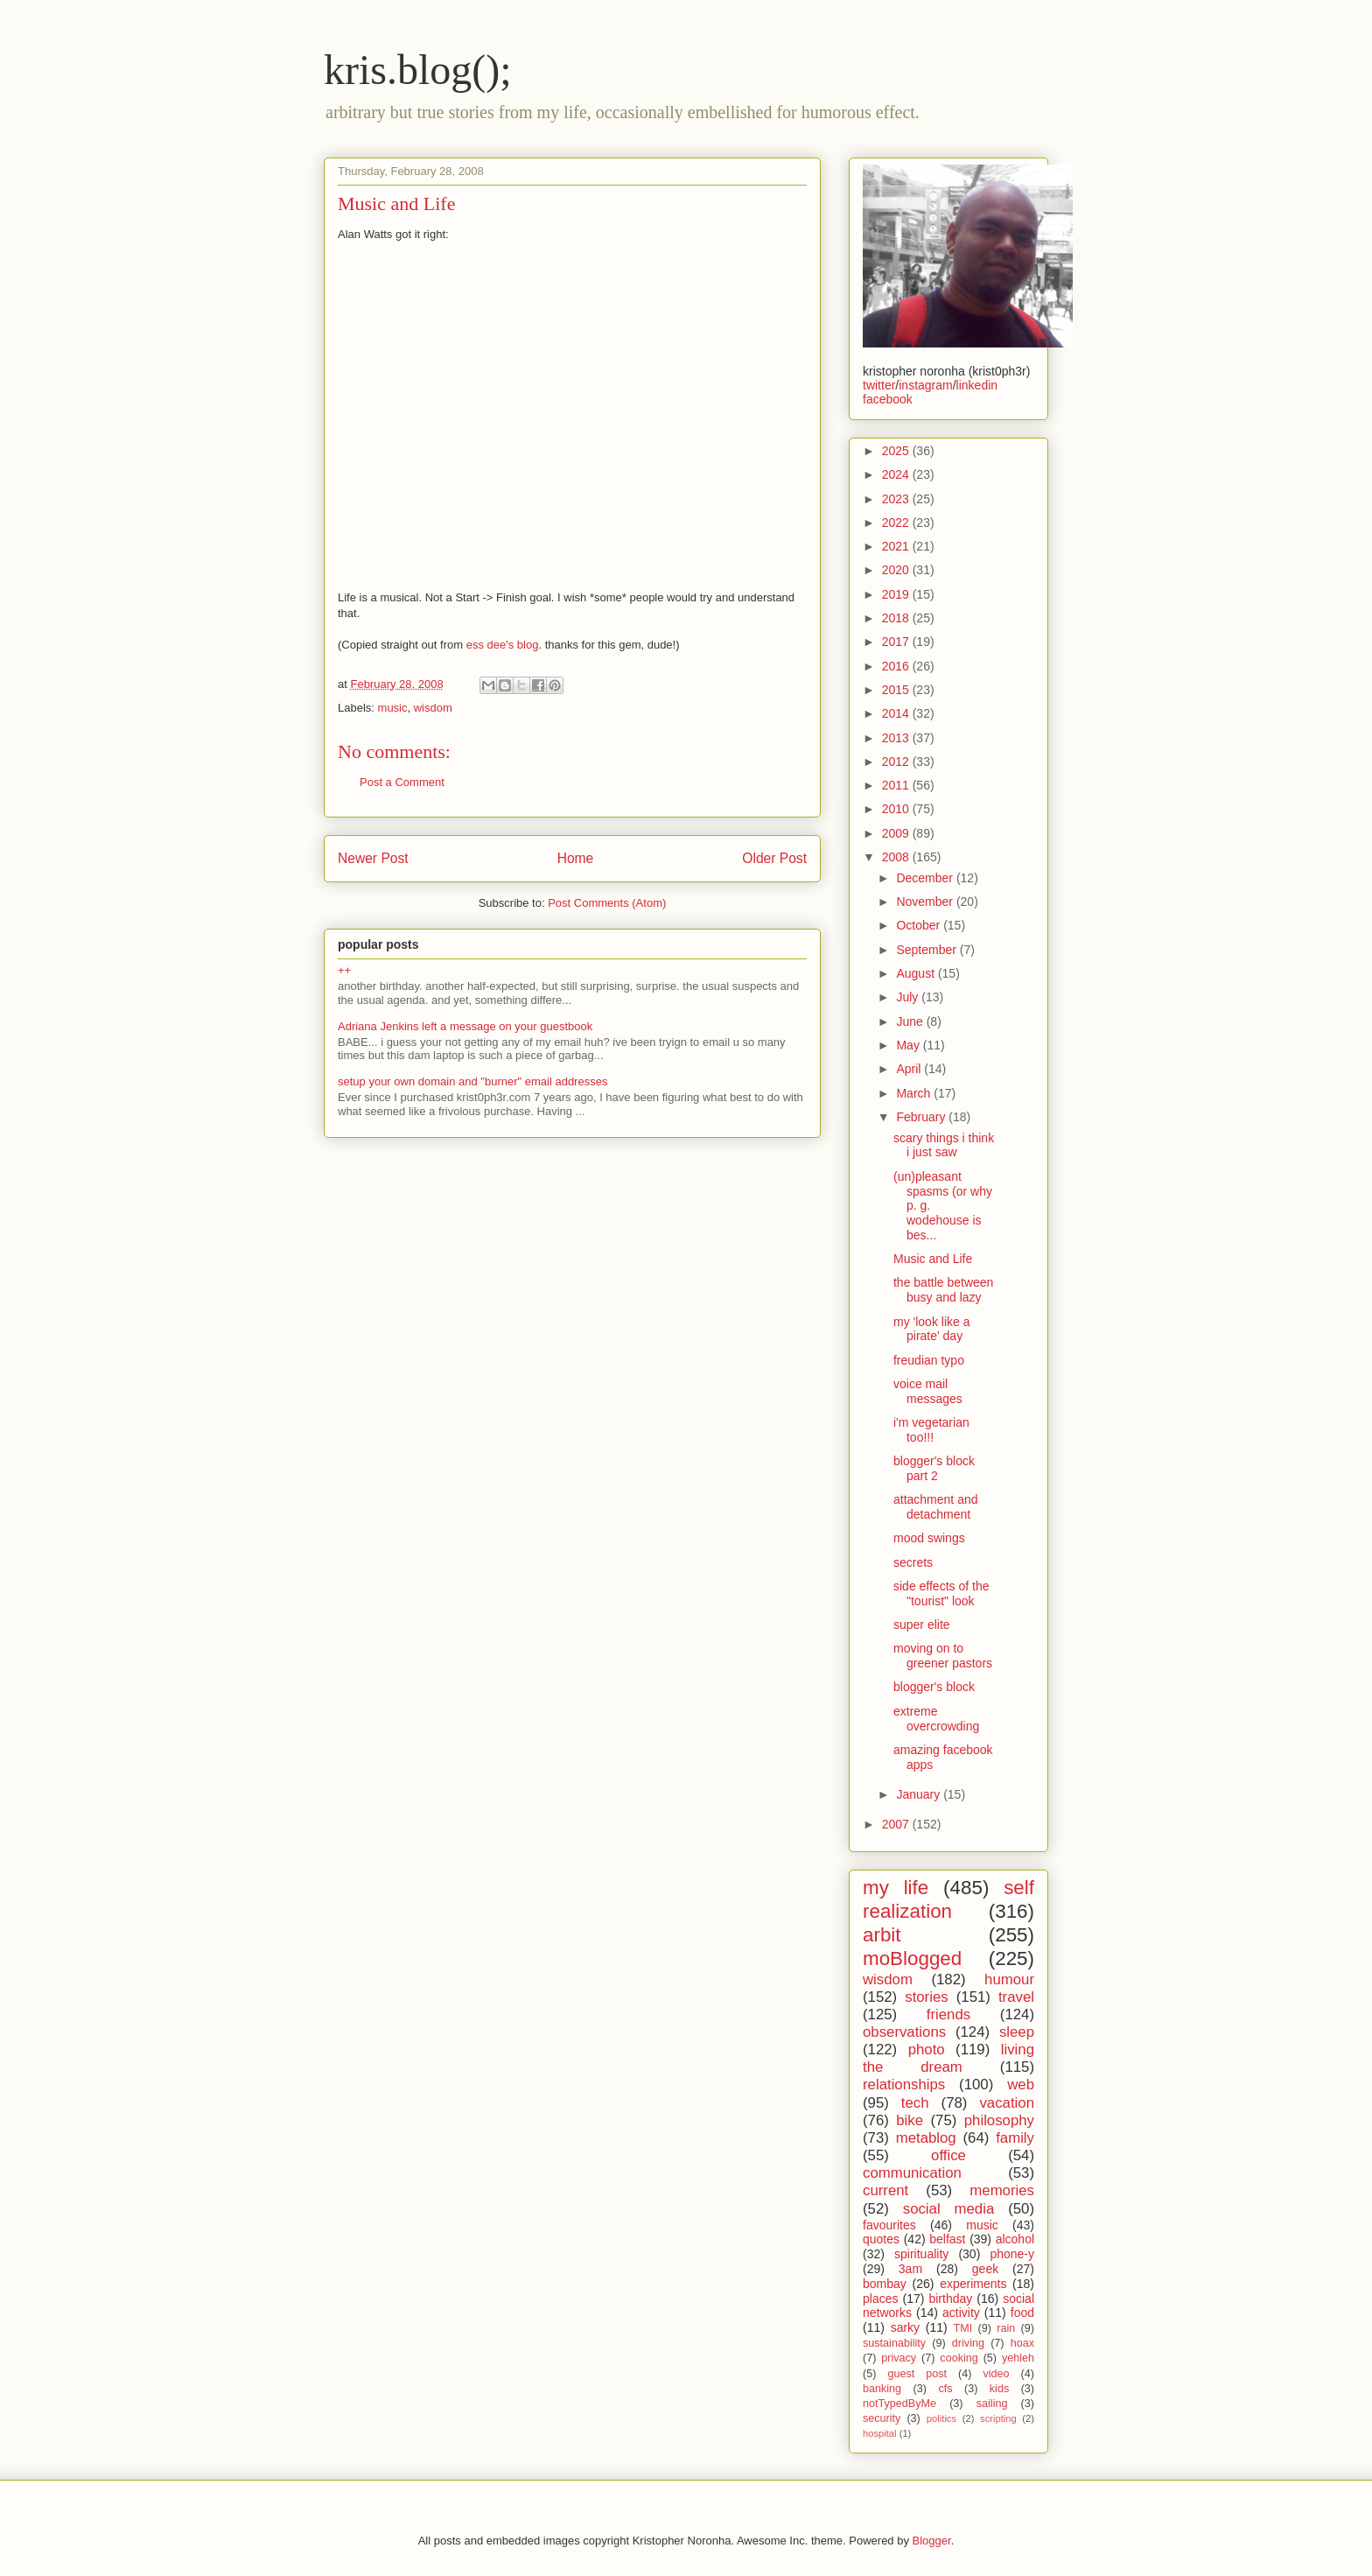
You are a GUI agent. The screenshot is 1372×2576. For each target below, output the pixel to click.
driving (968, 2343)
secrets (913, 1562)
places (880, 2299)
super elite (921, 1625)
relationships (904, 2084)
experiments (973, 2284)
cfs (945, 2389)
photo (926, 2049)
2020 (897, 570)
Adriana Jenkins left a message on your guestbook (465, 1026)
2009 (897, 833)
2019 (897, 594)
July (908, 997)
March (915, 1093)
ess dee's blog (502, 644)
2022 (897, 523)
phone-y (1012, 2254)
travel (1016, 1997)
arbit (882, 1935)
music (393, 707)
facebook (888, 399)
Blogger (932, 2540)
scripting (998, 2418)
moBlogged (912, 1958)
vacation (1006, 2103)
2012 (897, 762)
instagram (925, 385)
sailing (992, 2403)
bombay (884, 2284)
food (1022, 2313)
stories (926, 1997)
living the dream (948, 2058)
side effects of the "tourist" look (941, 1593)
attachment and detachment (935, 1506)
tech (915, 2103)
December (926, 878)
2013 (897, 738)
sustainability (894, 2343)
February (922, 1117)
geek (985, 2269)
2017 (897, 642)
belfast (947, 2239)
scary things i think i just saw (943, 1145)
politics (941, 2418)
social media (949, 2208)
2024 (897, 474)
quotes (881, 2239)
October (919, 925)
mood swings (929, 1538)
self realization (948, 1899)
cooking (958, 2358)
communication (912, 2173)
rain (1006, 2328)
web (1020, 2084)
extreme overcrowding (936, 1718)
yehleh (1018, 2358)
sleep (1016, 2032)
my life (895, 1888)
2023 (897, 499)
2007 (897, 1824)
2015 (897, 690)
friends (948, 2014)
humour (1009, 1979)
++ (344, 970)
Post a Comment (402, 782)
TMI (962, 2328)
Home (575, 858)
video (996, 2374)
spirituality (921, 2254)
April (910, 1069)
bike (909, 2120)
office (948, 2155)
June (911, 1021)
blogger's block (934, 1687)
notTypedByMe (899, 2403)
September (927, 950)
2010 (897, 809)
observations (904, 2032)
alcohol (1015, 2239)
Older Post (774, 858)
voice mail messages (927, 1391)
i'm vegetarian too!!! (931, 1429)
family (1015, 2138)
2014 (897, 713)
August (916, 973)
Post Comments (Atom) (607, 902)
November (926, 902)
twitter (879, 385)
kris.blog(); (418, 69)
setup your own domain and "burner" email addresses (472, 1081)
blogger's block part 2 (934, 1468)
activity (961, 2313)
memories (1002, 2190)
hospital (880, 2433)
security (881, 2418)
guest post (917, 2374)
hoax (1022, 2343)
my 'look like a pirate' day (931, 1329)
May (909, 1045)
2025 (897, 451)
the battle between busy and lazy (943, 1289)
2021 (897, 546)
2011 (897, 785)
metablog (926, 2138)
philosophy (999, 2120)
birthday (950, 2299)
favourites (889, 2225)
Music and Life (932, 1259)
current (885, 2190)
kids (999, 2389)
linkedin (977, 385)
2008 (897, 857)
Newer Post (373, 858)
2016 (897, 666)
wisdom (433, 707)
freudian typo (928, 1360)
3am (910, 2269)
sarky (905, 2327)
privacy (898, 2358)
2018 (897, 618)
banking (882, 2389)
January (919, 1794)
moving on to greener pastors (942, 1655)
